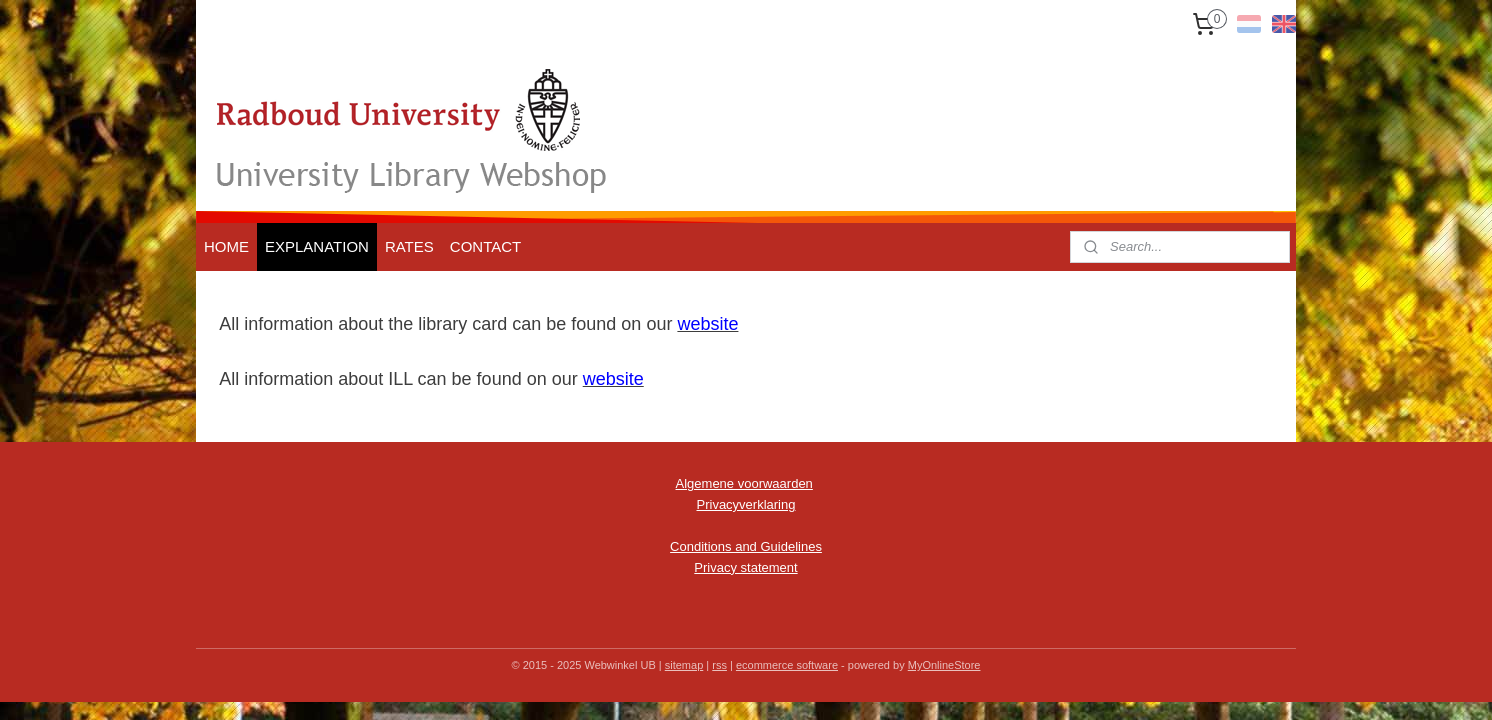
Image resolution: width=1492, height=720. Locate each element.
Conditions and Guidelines (746, 546)
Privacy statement (745, 567)
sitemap (684, 665)
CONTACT (485, 246)
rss (719, 665)
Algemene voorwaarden (744, 483)
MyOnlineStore (944, 665)
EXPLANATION (317, 246)
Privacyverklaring (746, 504)
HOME (226, 246)
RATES (409, 246)
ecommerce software (787, 665)
